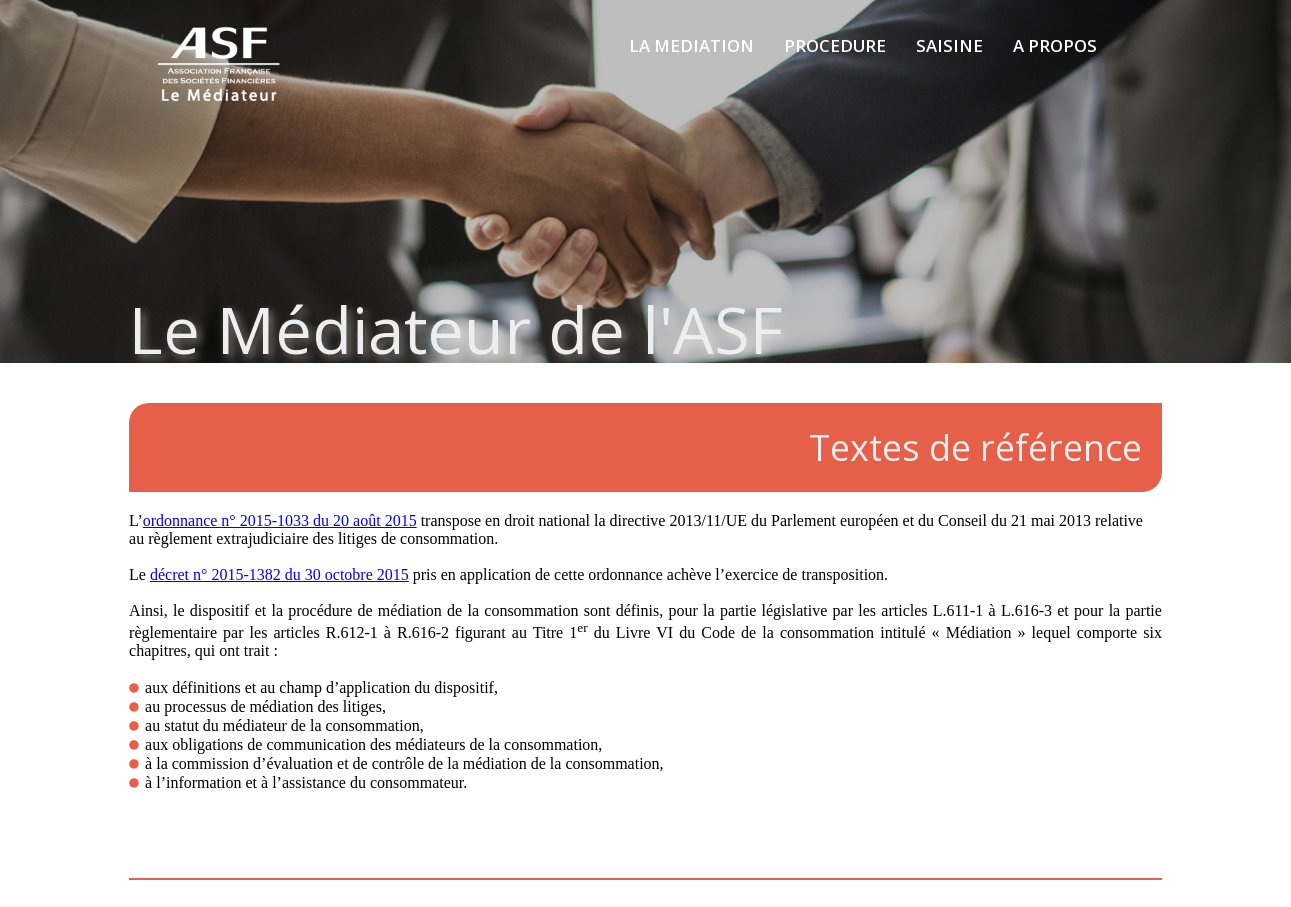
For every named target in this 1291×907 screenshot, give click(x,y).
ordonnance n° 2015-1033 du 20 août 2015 (280, 520)
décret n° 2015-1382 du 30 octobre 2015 (279, 574)
